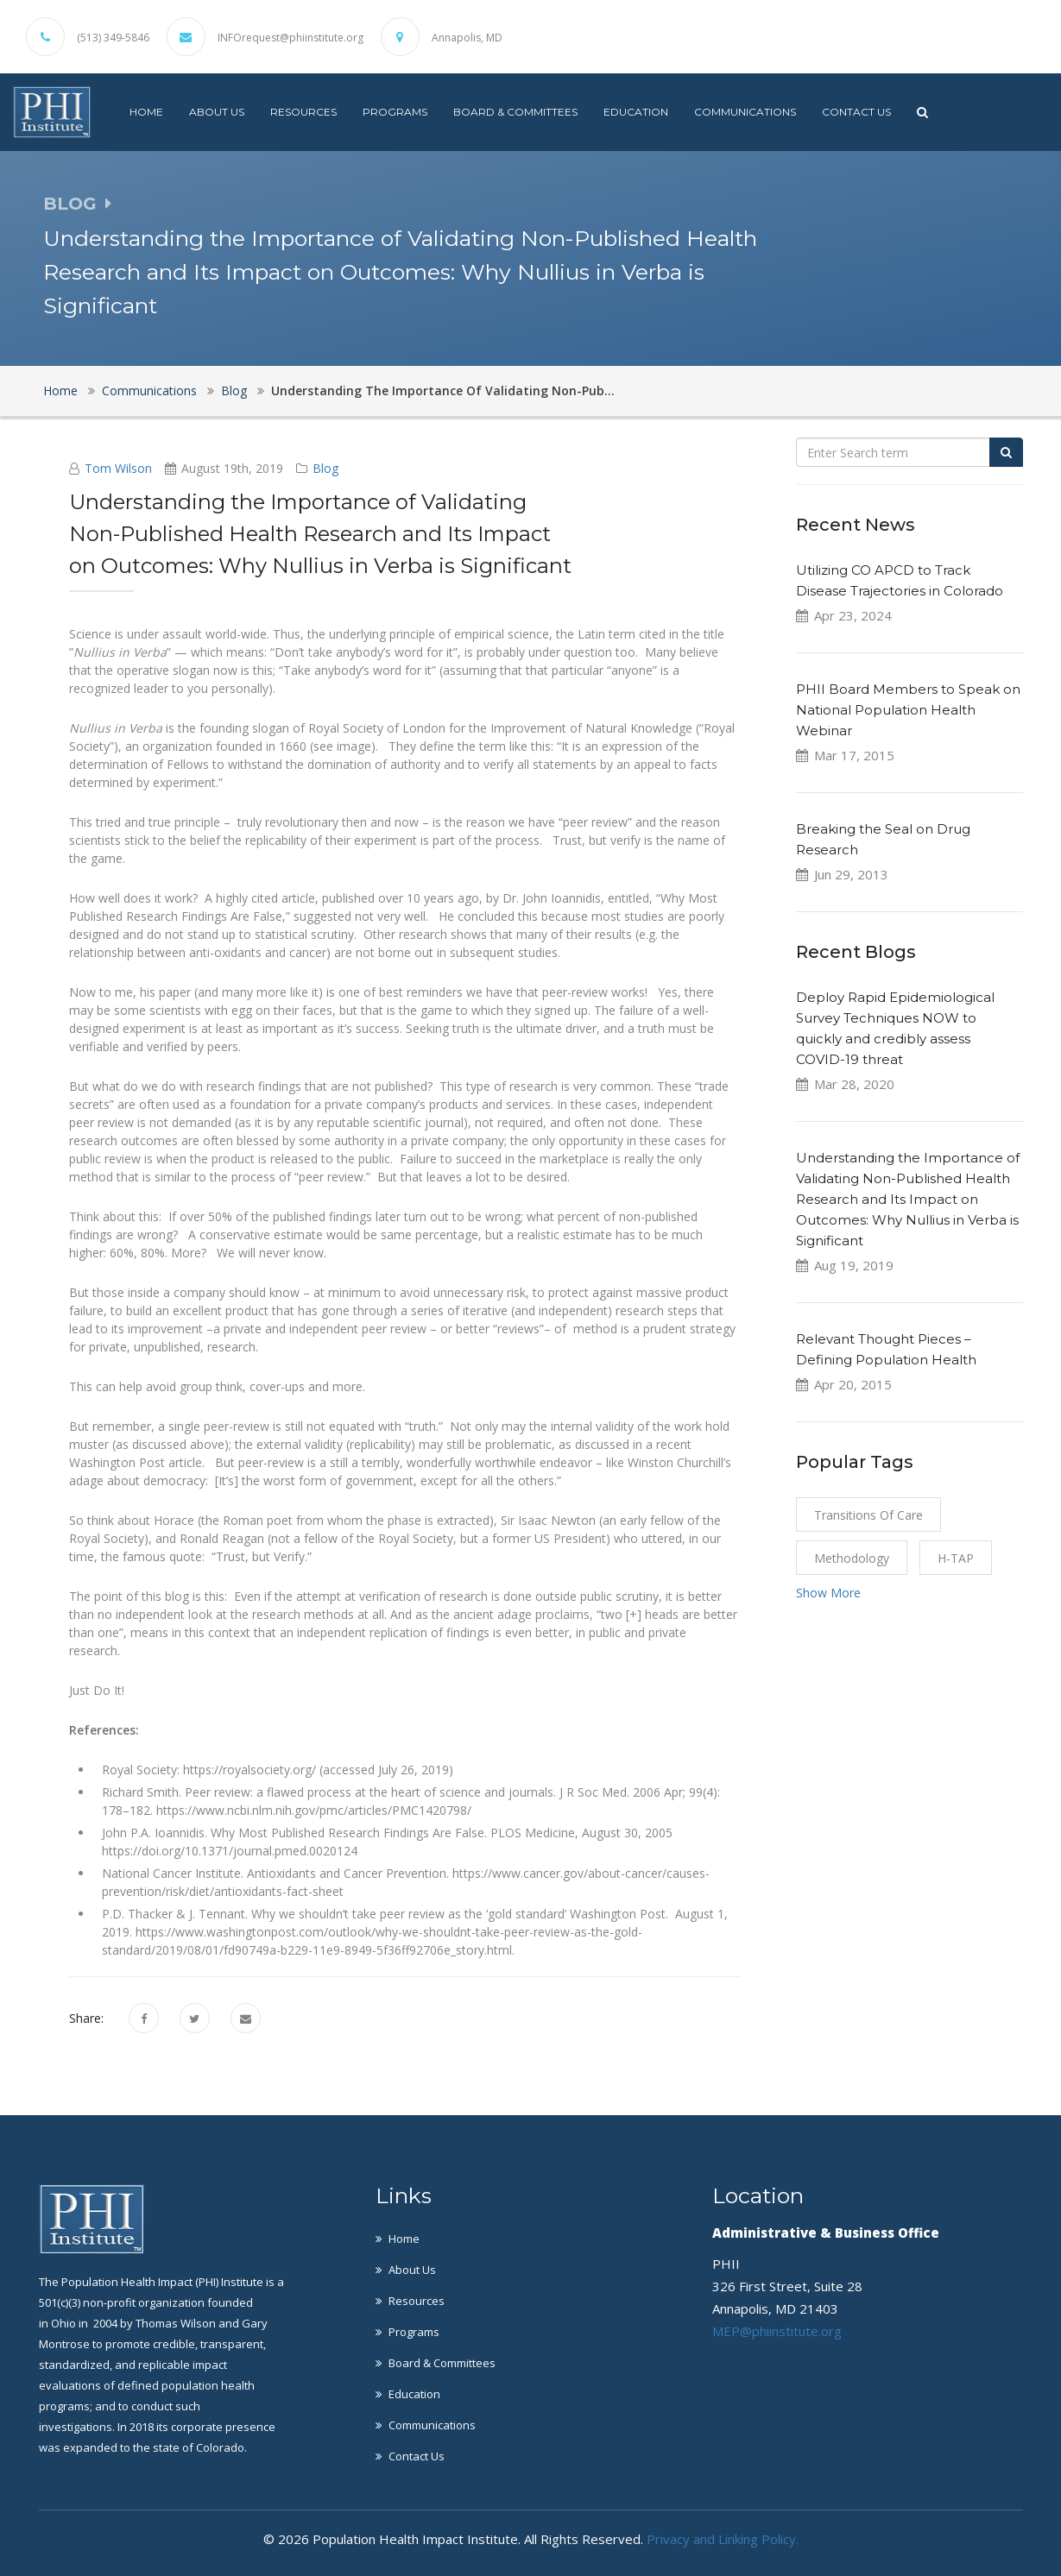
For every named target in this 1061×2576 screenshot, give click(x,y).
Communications (745, 111)
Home (146, 111)
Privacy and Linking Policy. (723, 2539)
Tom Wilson (118, 468)
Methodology (851, 1558)
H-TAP (956, 1558)
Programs (395, 111)
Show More (828, 1592)
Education (635, 111)
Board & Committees (515, 111)
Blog (234, 390)
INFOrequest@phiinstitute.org (290, 38)
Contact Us (856, 111)
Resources (303, 111)
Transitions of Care (868, 1515)
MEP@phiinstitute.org (777, 2331)
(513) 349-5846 (113, 38)
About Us (216, 111)
